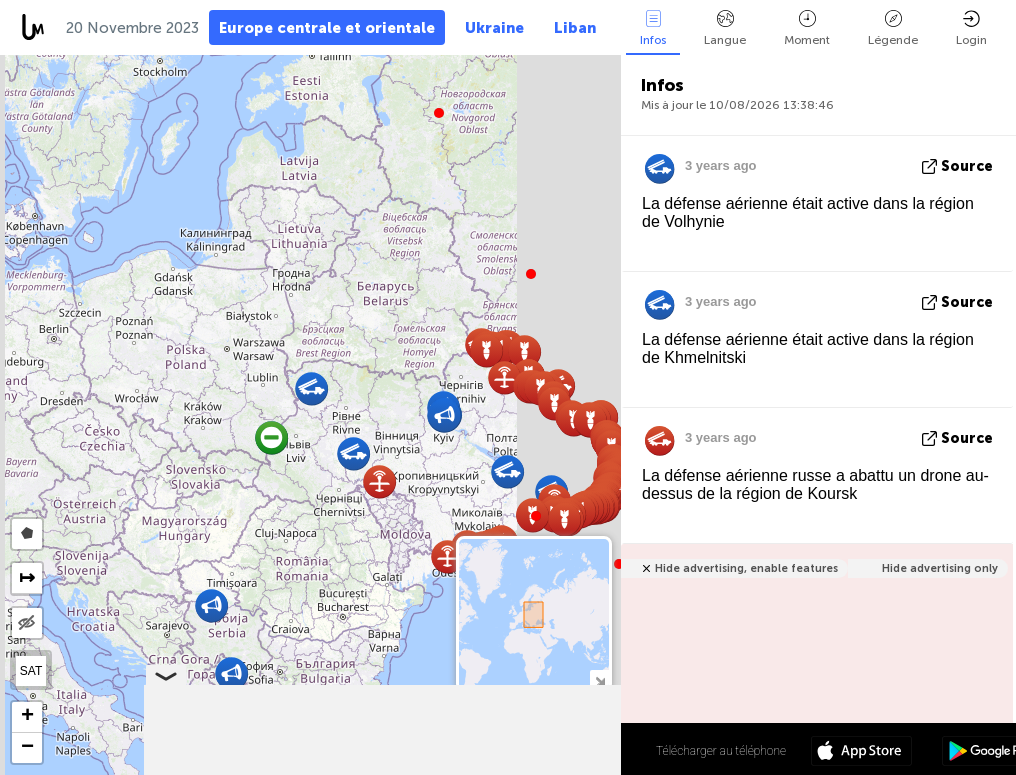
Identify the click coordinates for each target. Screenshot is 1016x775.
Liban (575, 28)
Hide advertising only (940, 568)
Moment (807, 28)
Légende (893, 28)
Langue (725, 28)
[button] (536, 516)
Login (971, 28)
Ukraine (494, 28)
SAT (31, 671)
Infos (653, 28)
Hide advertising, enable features (746, 568)
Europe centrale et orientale (327, 28)
